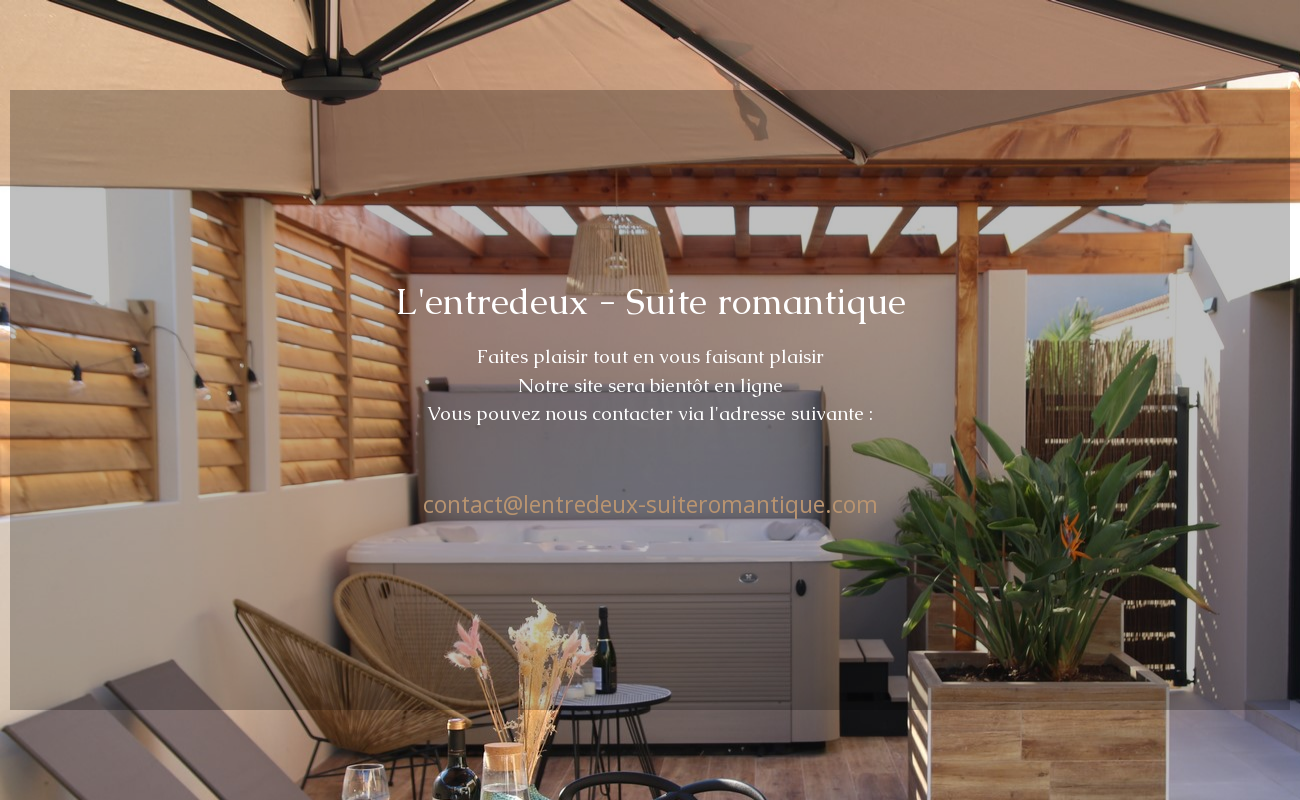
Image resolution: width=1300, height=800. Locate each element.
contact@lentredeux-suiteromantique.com (650, 504)
